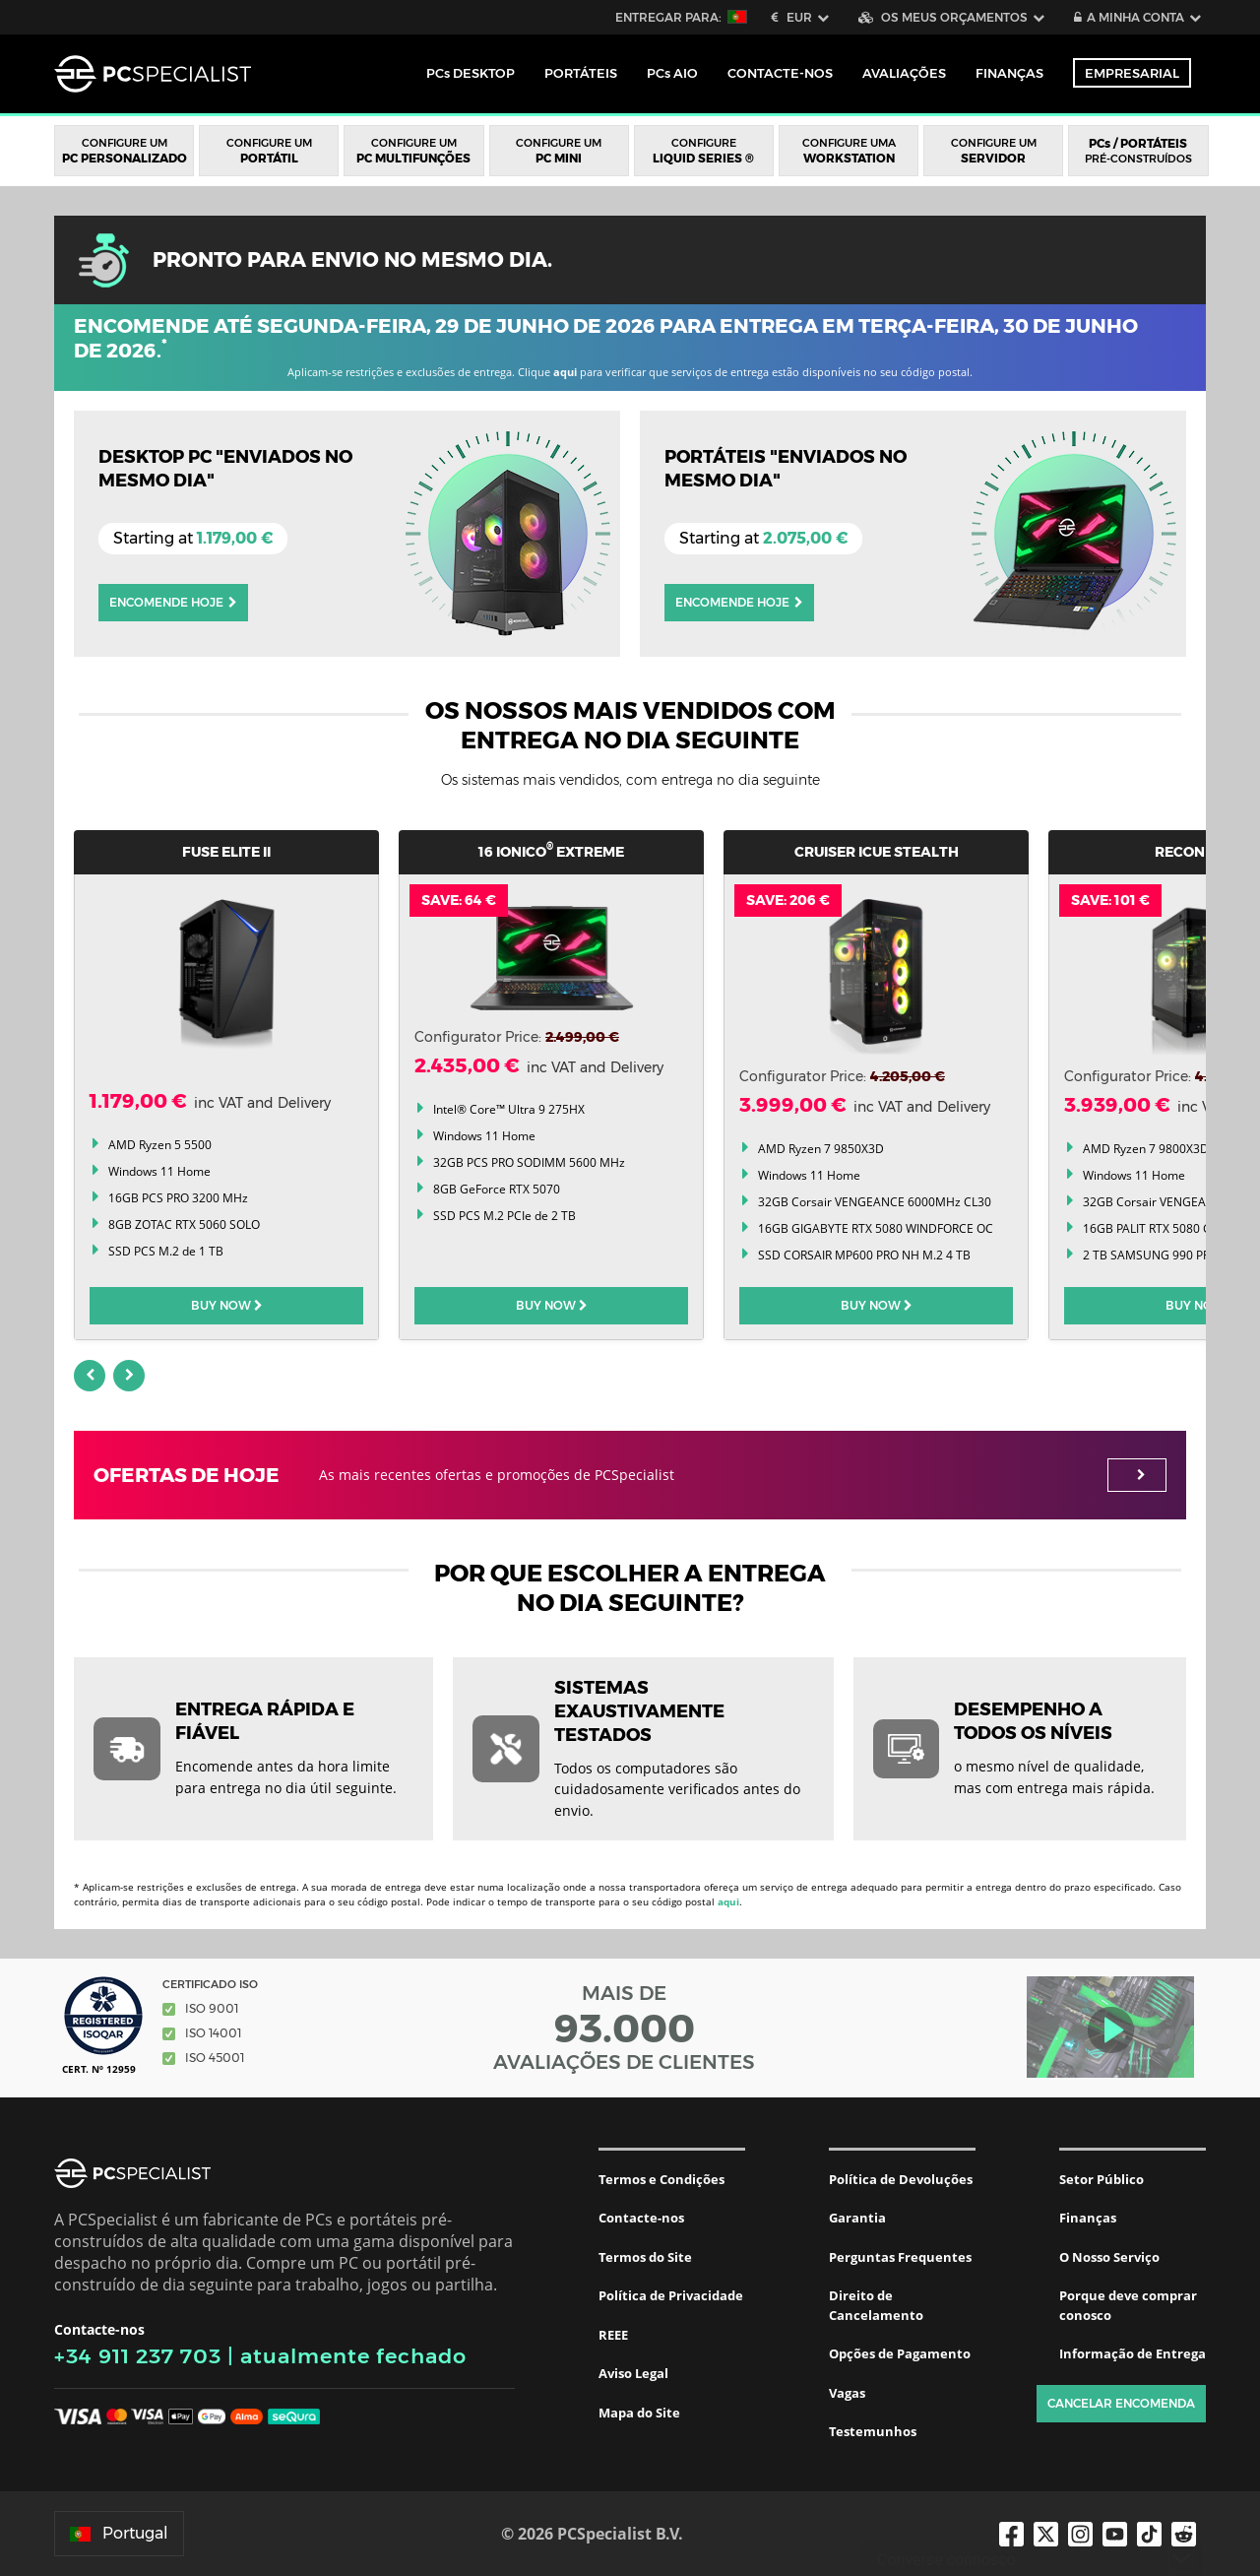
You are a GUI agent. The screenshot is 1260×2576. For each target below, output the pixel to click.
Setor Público (1101, 2179)
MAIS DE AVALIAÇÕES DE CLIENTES (624, 2027)
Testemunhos (872, 2431)
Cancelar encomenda (1121, 2403)
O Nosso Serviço (1109, 2257)
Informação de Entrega (1132, 2353)
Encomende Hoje (173, 602)
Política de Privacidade (670, 2295)
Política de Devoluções (901, 2179)
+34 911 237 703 (137, 2356)
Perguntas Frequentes (900, 2257)
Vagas (847, 2393)
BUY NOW (227, 1305)
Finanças (1009, 73)
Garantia (857, 2217)
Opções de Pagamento (900, 2353)
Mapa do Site (639, 2412)
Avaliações (904, 73)
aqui (565, 371)
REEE (613, 2335)
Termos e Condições (661, 2179)
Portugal (119, 2533)
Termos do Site (645, 2257)
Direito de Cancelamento (876, 2305)
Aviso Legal (633, 2373)
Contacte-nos (641, 2217)
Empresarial (1132, 73)
